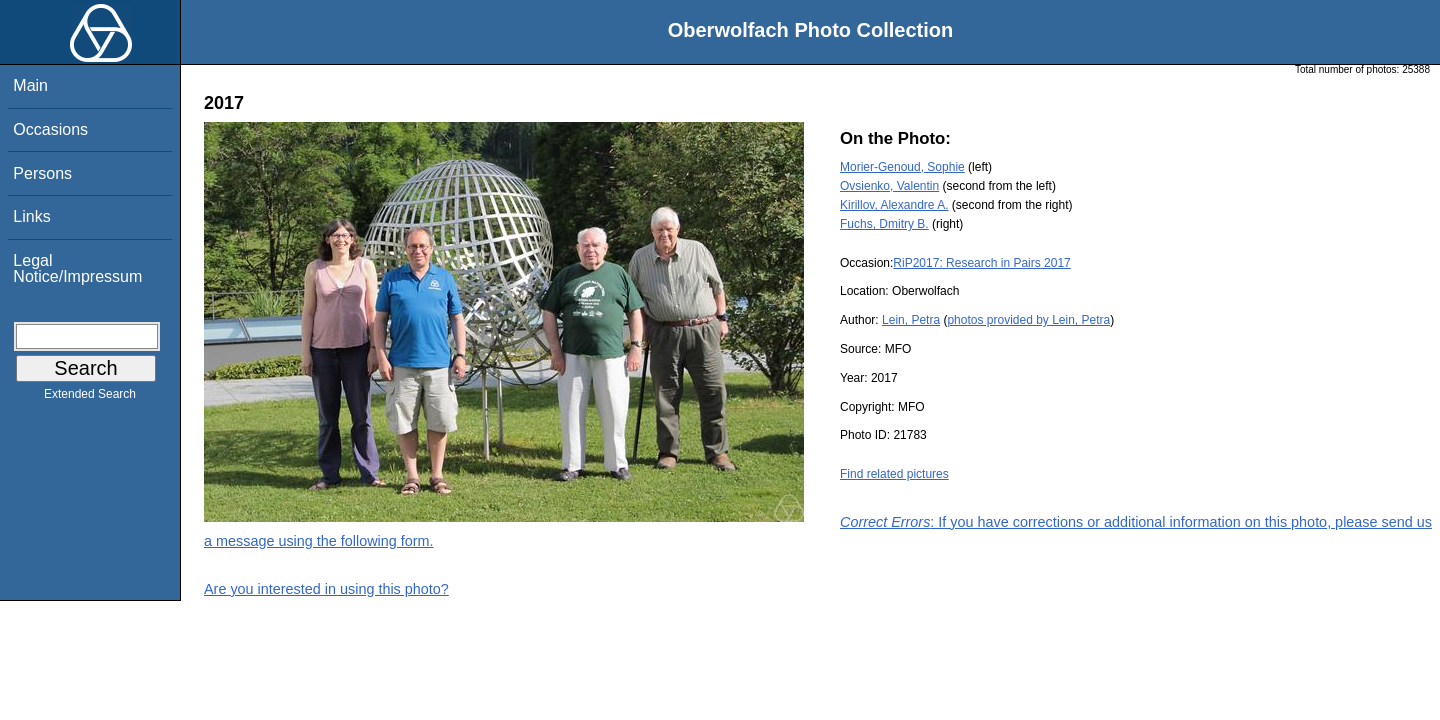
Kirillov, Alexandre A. (894, 205)
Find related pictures (894, 474)
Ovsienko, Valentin (889, 186)
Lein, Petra (911, 320)
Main (30, 85)
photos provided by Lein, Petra (1028, 320)
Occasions (50, 129)
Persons (42, 173)
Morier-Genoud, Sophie (902, 167)
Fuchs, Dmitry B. (884, 224)
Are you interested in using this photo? (326, 589)
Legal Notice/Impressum (77, 268)
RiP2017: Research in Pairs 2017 (981, 263)
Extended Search (90, 398)
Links (31, 216)
